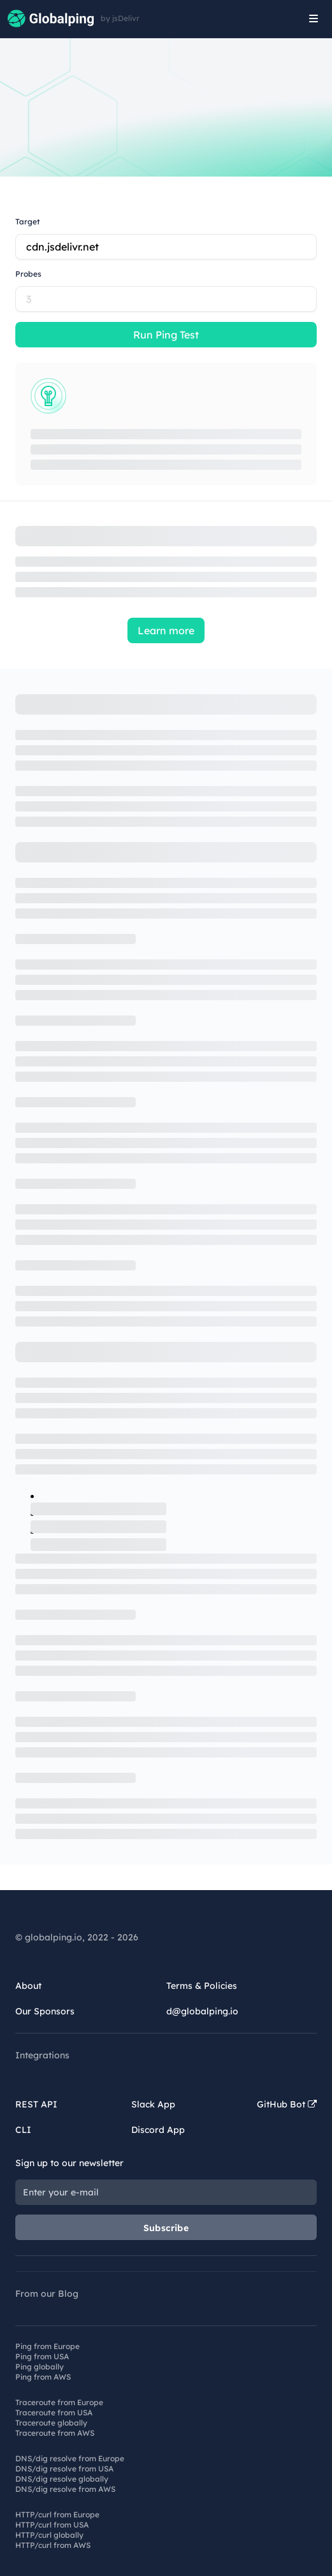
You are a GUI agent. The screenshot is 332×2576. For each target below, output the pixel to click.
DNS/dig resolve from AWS (65, 2489)
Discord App (158, 2130)
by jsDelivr (120, 18)
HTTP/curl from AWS (52, 2545)
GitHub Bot (287, 2104)
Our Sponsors (45, 2011)
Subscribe (166, 2228)
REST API (36, 2104)
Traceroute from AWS (54, 2433)
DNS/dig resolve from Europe (69, 2458)
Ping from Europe (47, 2346)
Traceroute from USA (53, 2412)
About (28, 1985)
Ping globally (39, 2366)
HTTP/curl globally (49, 2535)
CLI (23, 2130)
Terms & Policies (201, 1985)
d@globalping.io (202, 2011)
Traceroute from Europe (59, 2402)
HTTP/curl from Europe (57, 2514)
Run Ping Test (166, 334)
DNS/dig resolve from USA (64, 2468)
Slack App (153, 2104)
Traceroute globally (51, 2422)
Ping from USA (42, 2356)
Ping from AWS (43, 2377)
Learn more (166, 630)
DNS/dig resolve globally (61, 2479)
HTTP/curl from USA (52, 2524)
